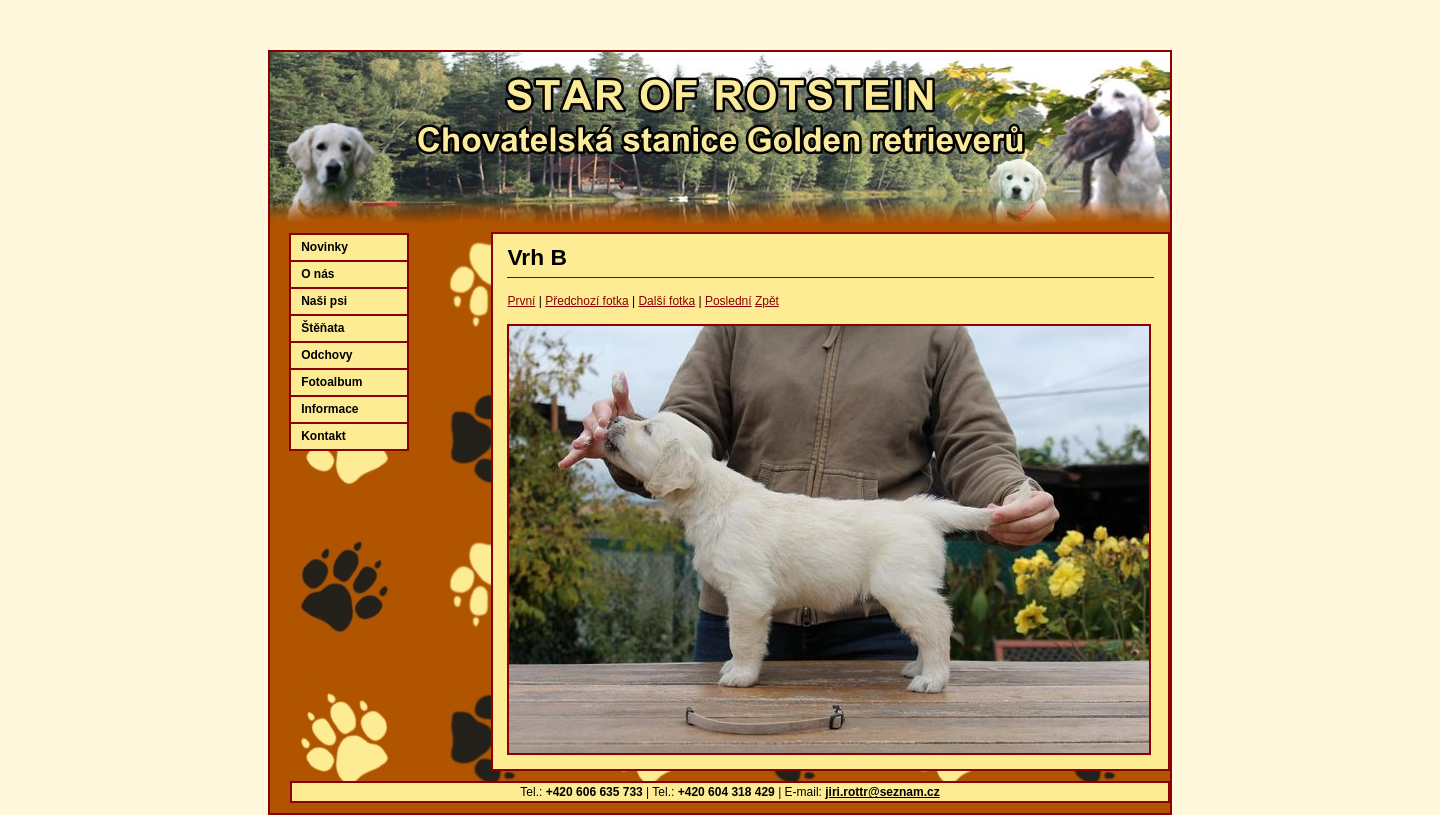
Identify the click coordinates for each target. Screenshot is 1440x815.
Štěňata (322, 328)
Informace (329, 409)
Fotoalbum (331, 382)
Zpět (767, 301)
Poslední (728, 301)
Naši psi (324, 301)
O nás (317, 274)
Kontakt (323, 436)
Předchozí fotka (586, 301)
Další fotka (666, 301)
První (521, 301)
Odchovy (326, 355)
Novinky (324, 247)
